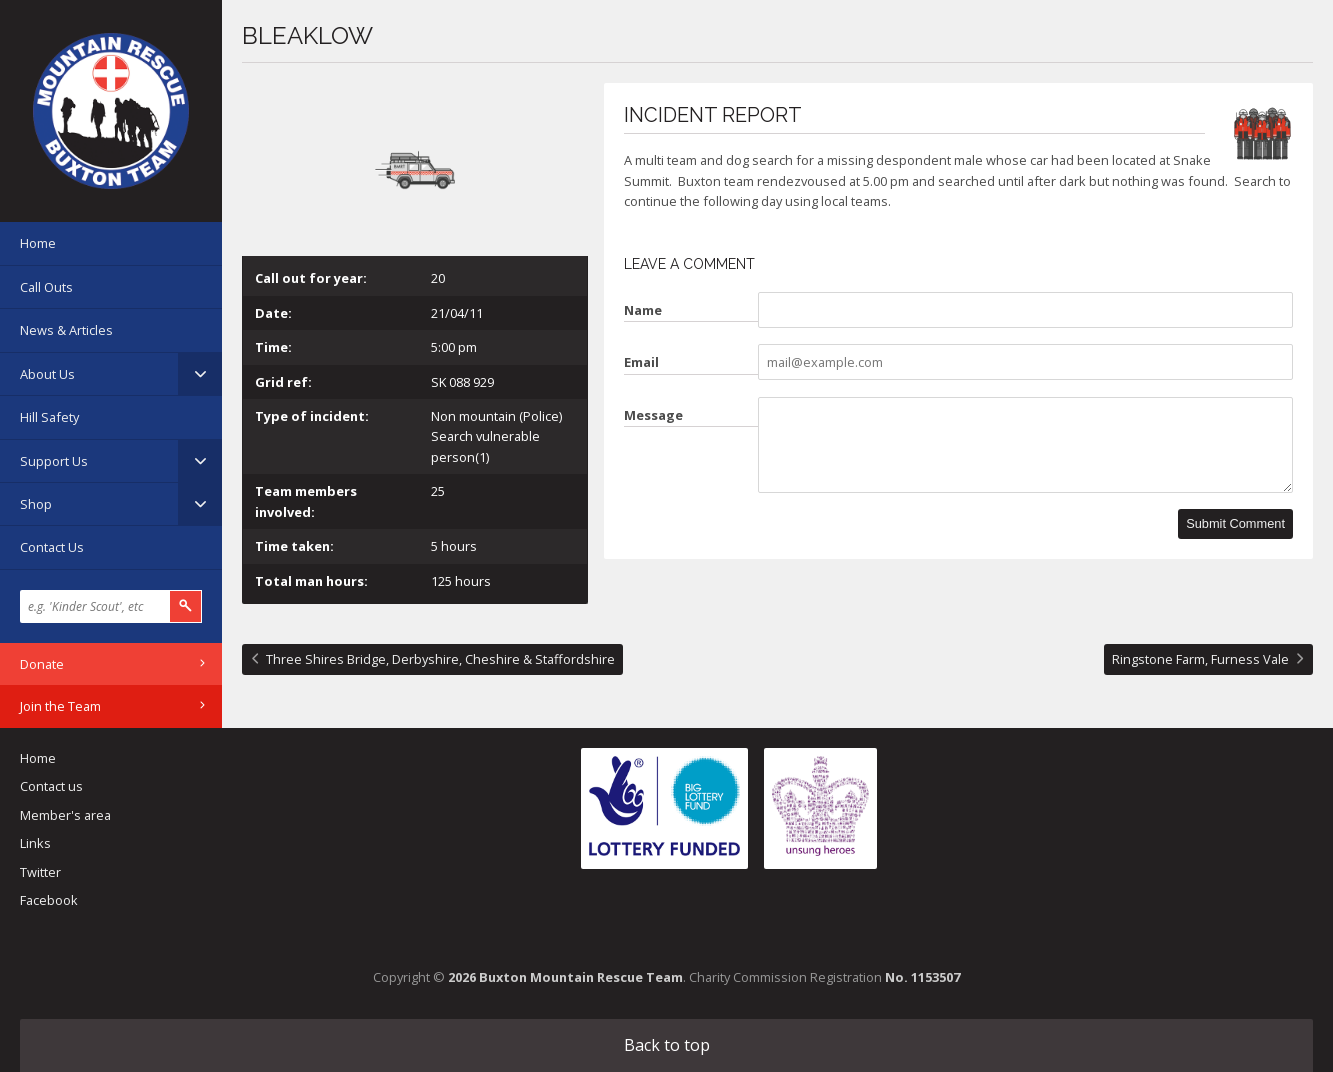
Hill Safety (49, 417)
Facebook (49, 900)
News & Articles (66, 330)
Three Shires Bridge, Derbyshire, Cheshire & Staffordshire (440, 659)
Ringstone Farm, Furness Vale (1200, 659)
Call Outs (46, 287)
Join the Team (60, 706)
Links (35, 843)
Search (186, 606)
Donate (42, 664)
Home (38, 243)
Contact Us (52, 547)
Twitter (40, 872)
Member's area (65, 815)
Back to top (667, 1045)
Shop (36, 504)
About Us (47, 374)
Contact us (51, 786)
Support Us (54, 461)
